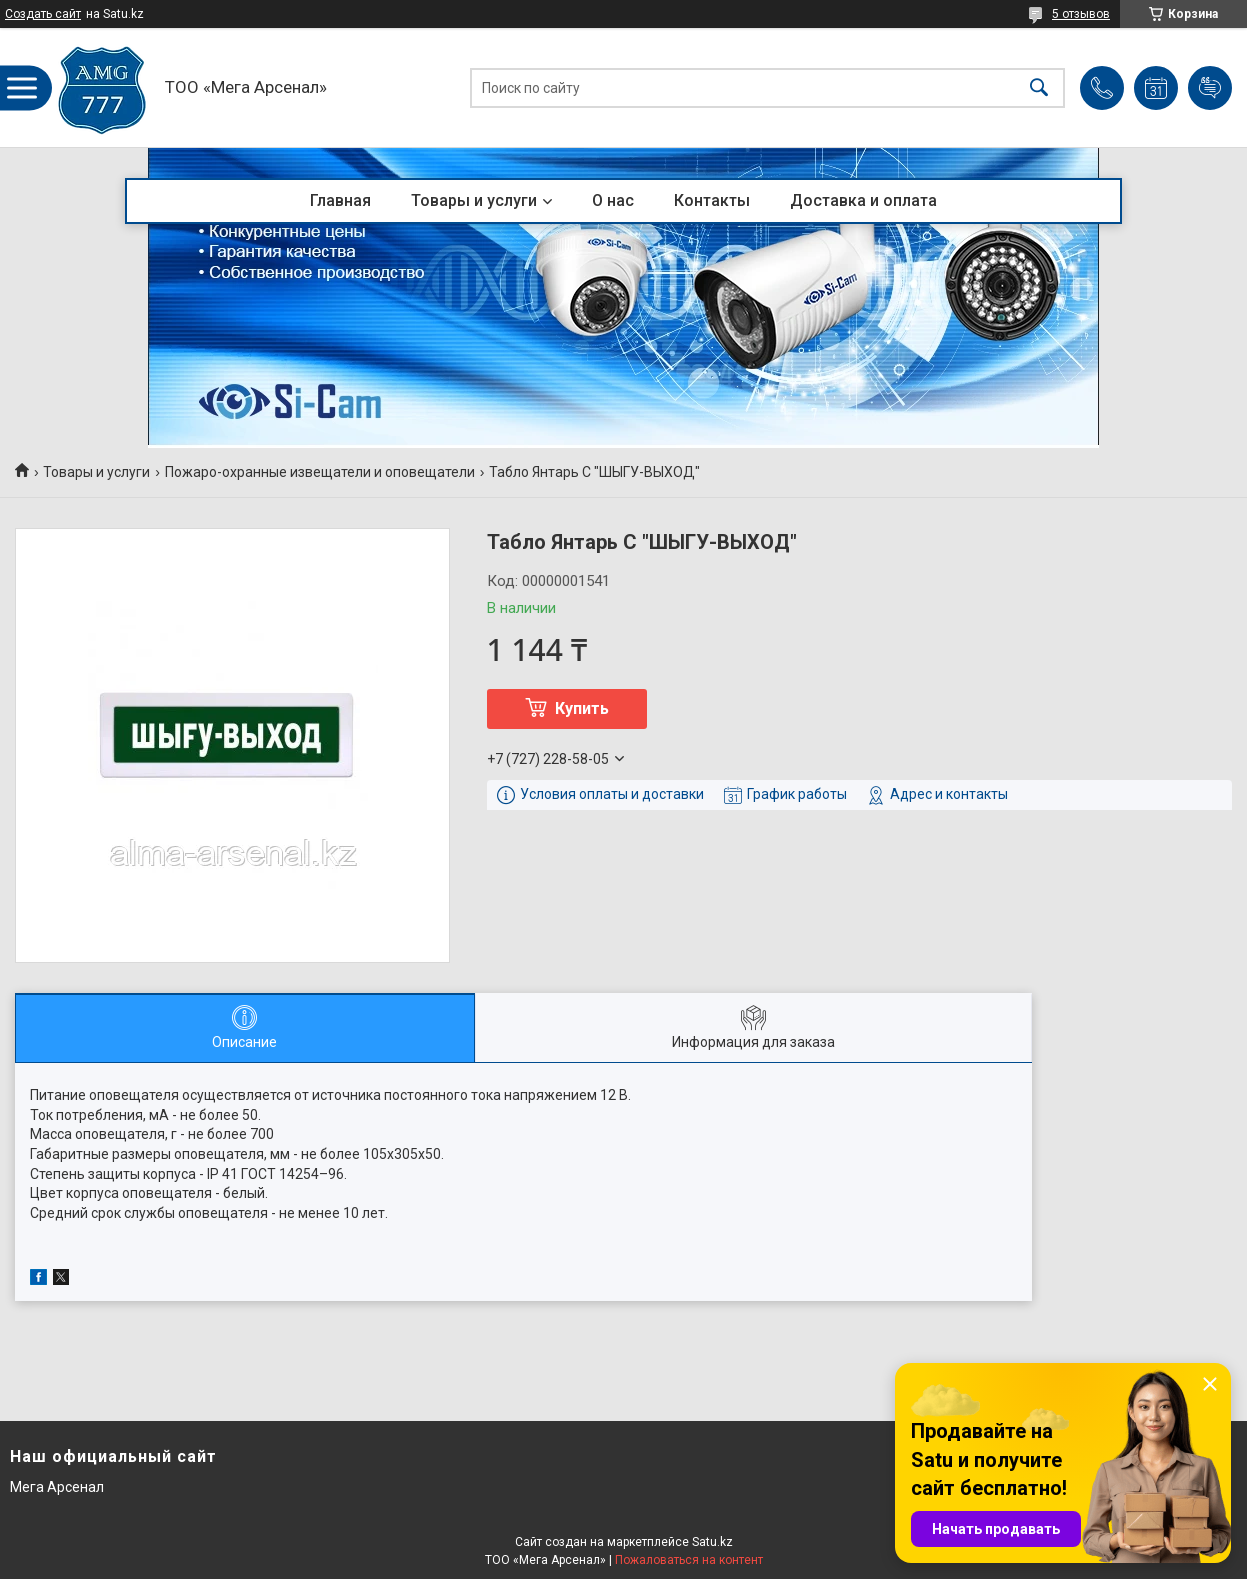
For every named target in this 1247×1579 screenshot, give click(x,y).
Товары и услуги (474, 200)
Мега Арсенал (57, 1487)
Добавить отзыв (1210, 88)
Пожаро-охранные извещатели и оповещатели (320, 472)
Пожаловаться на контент (689, 1560)
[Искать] (1039, 87)
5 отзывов (1081, 14)
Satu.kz (712, 1542)
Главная (340, 200)
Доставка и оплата (863, 200)
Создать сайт (43, 14)
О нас (613, 200)
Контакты (712, 200)
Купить (582, 708)
